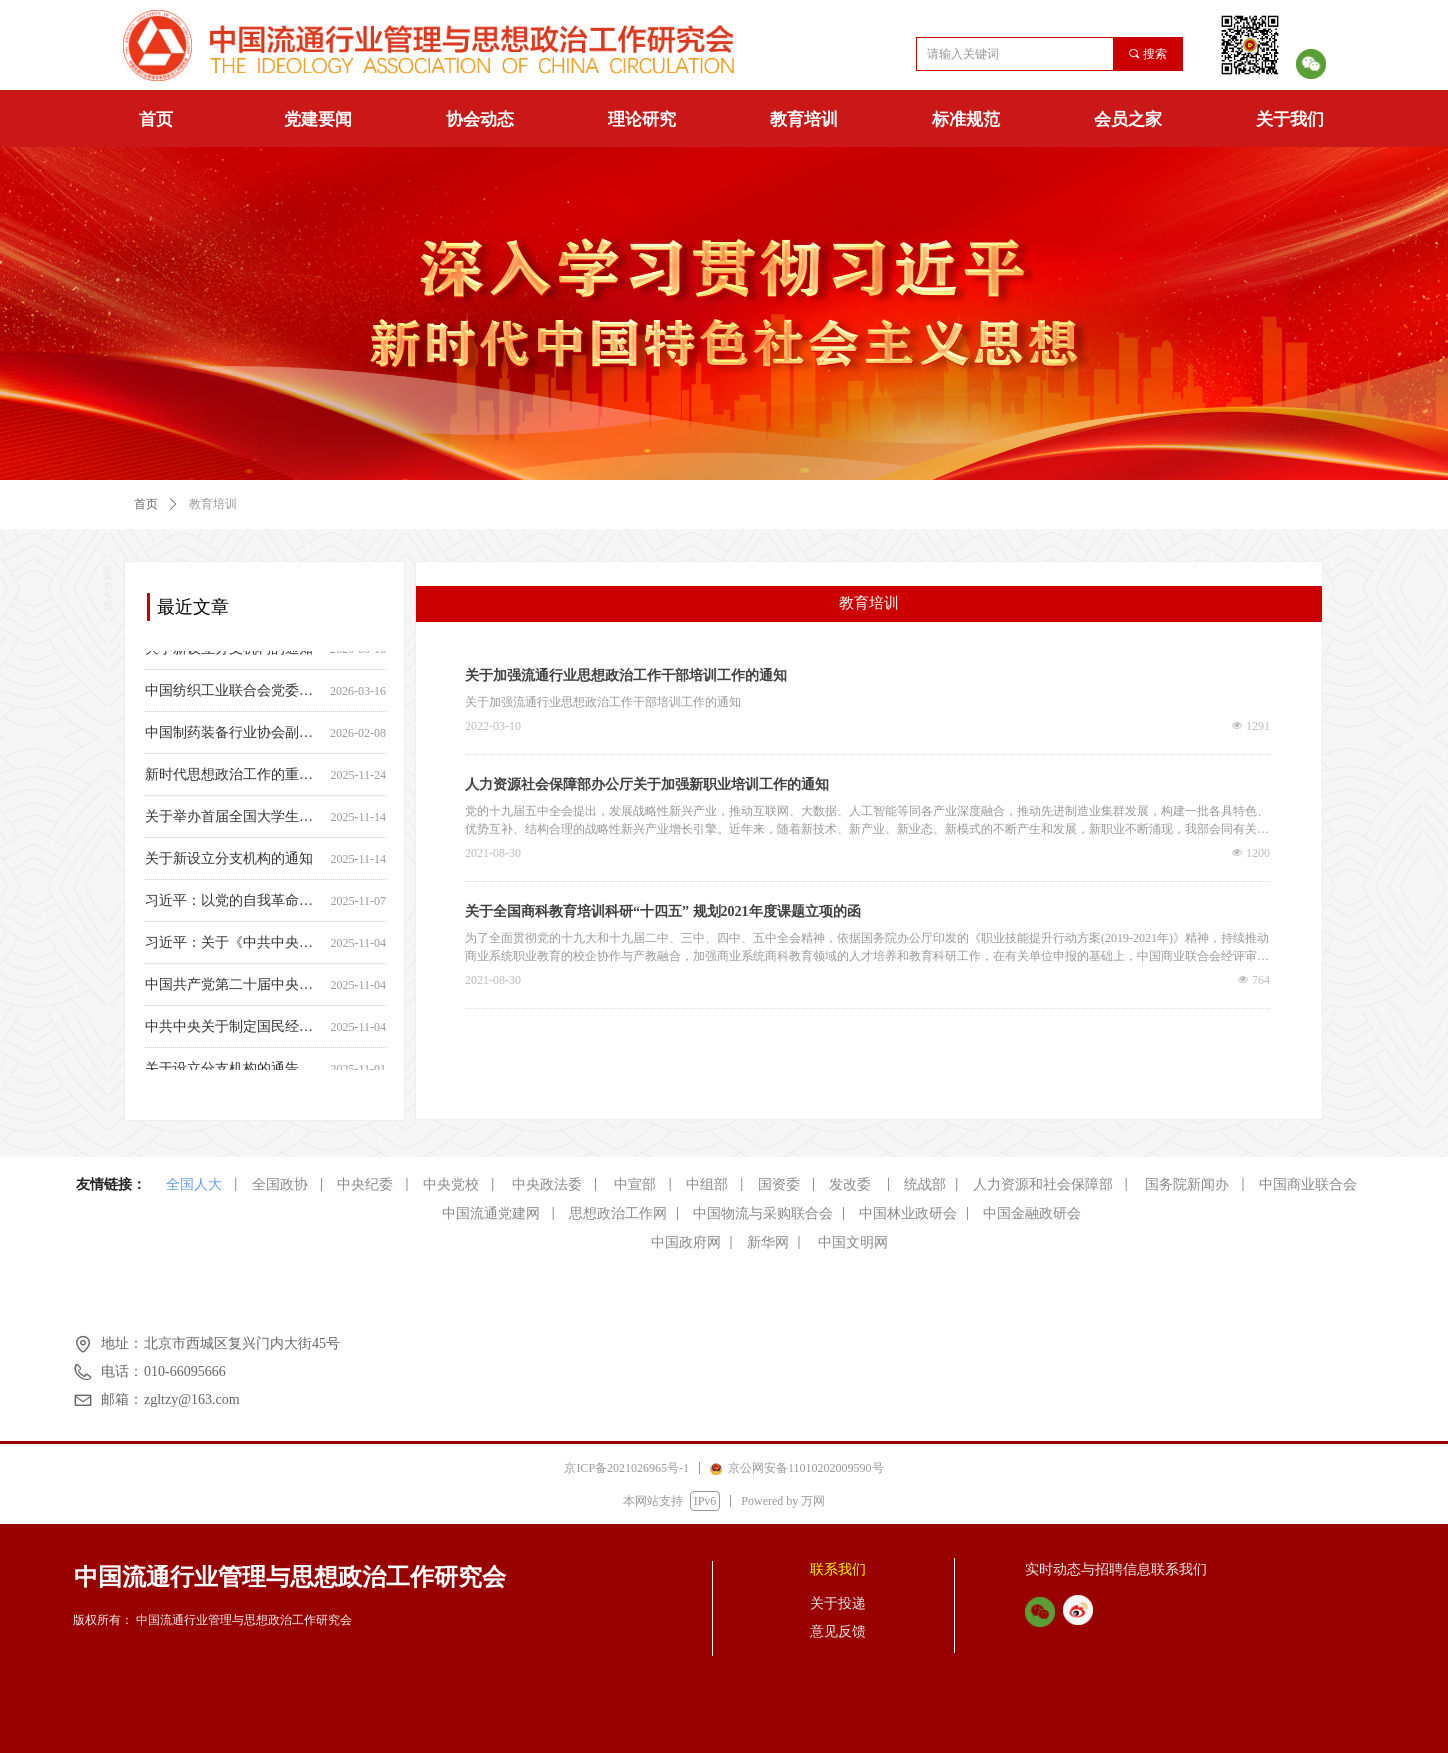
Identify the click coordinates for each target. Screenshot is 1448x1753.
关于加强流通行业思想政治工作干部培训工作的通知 (626, 675)
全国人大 (194, 1184)
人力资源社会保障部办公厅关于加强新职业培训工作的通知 (647, 784)
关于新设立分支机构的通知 (229, 653)
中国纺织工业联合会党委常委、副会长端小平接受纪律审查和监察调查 (233, 695)
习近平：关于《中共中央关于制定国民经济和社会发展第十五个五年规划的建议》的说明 (233, 947)
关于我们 (1290, 119)
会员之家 (1128, 119)
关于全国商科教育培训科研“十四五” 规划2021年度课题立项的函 (663, 911)
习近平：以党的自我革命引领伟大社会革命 (233, 905)
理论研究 (642, 119)
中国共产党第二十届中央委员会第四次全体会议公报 (233, 989)
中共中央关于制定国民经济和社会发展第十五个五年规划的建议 (233, 1031)
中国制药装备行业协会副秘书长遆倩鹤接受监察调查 (233, 737)
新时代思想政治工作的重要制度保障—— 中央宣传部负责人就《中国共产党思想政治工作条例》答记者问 (233, 779)
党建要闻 (318, 119)
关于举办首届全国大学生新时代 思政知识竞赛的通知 (233, 821)
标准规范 (966, 119)
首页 (156, 119)
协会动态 (480, 119)
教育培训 (804, 119)
